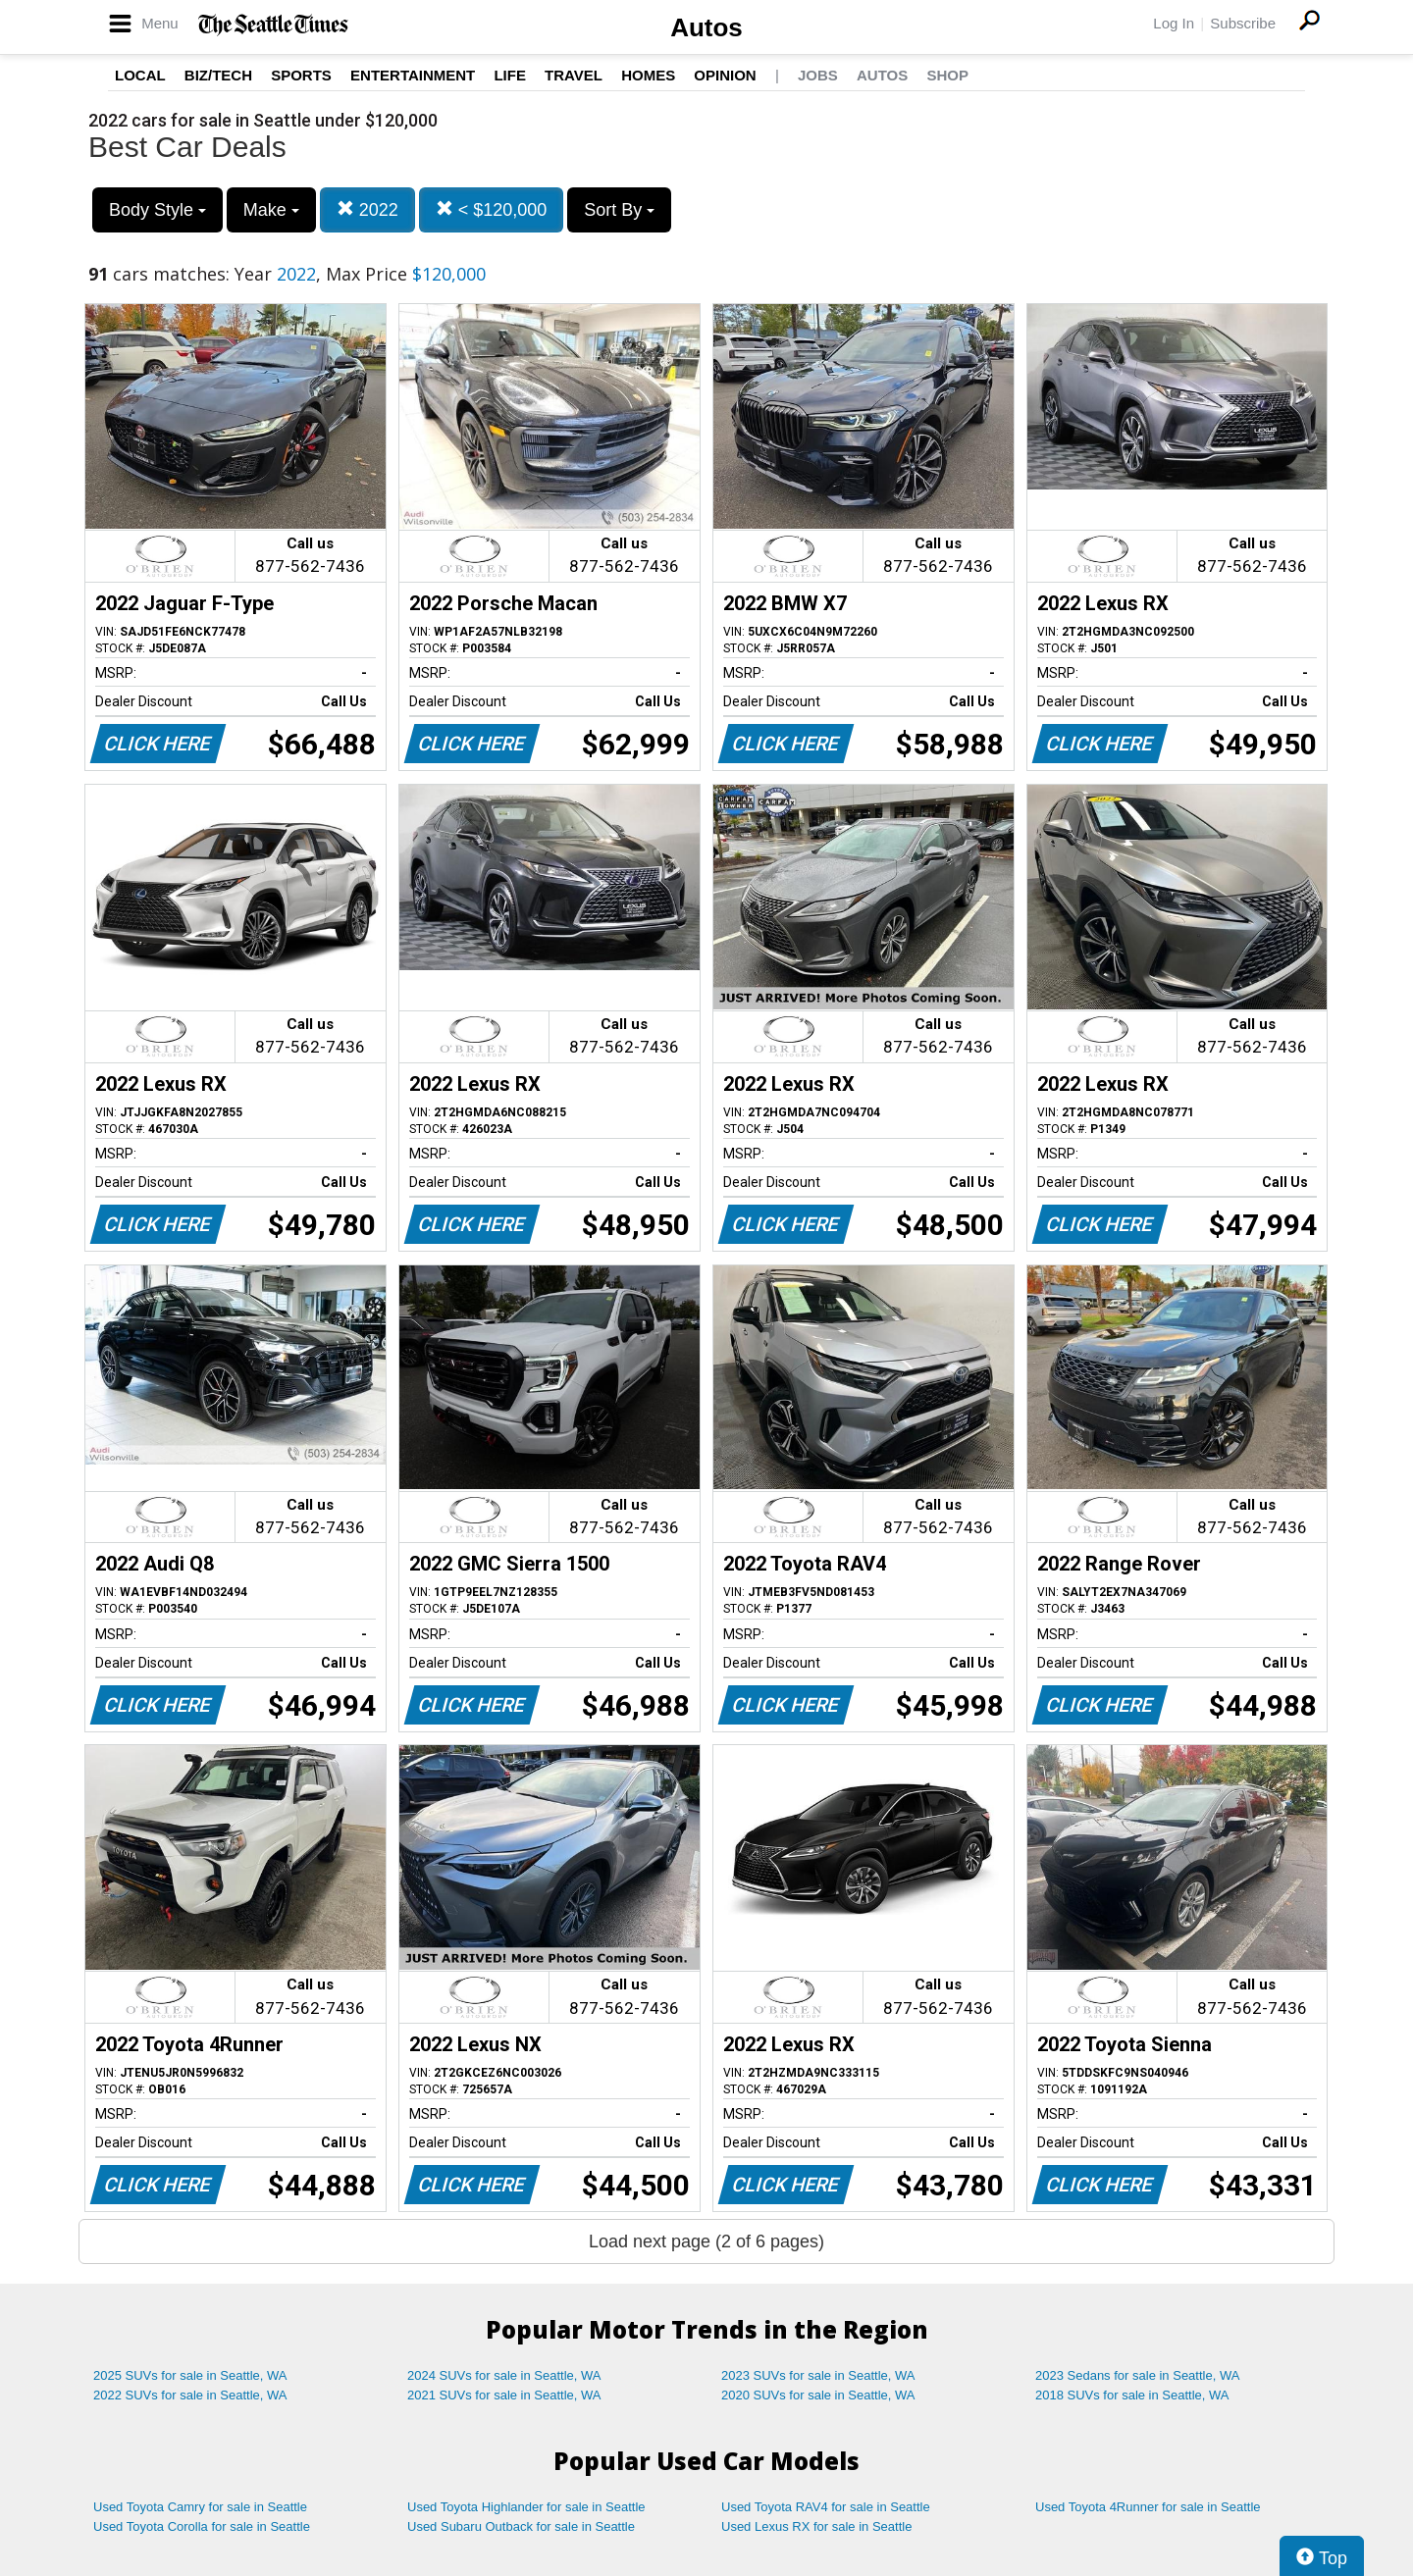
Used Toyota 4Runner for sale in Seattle (1148, 2506)
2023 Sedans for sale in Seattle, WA (1137, 2375)
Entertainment (412, 75)
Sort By (619, 210)
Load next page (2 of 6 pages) (706, 2241)
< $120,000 (492, 209)
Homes (648, 75)
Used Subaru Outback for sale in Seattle (521, 2526)
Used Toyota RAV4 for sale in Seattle (825, 2506)
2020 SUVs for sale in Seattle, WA (818, 2395)
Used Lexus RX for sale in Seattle (816, 2526)
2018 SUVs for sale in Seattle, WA (1132, 2395)
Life (510, 75)
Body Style (157, 210)
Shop (947, 75)
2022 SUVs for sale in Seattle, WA (190, 2395)
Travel (573, 75)
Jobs (818, 75)
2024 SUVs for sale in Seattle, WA (504, 2375)
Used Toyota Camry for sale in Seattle (200, 2506)
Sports (301, 75)
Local (140, 75)
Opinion (725, 75)
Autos (706, 27)
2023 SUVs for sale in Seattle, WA (818, 2375)
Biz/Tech (218, 75)
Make (271, 210)
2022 (367, 209)
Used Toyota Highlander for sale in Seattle (526, 2506)
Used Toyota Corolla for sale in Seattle (201, 2526)
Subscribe (1243, 23)
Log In (1173, 23)
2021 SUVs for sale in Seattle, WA (504, 2395)
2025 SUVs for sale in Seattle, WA (190, 2375)
